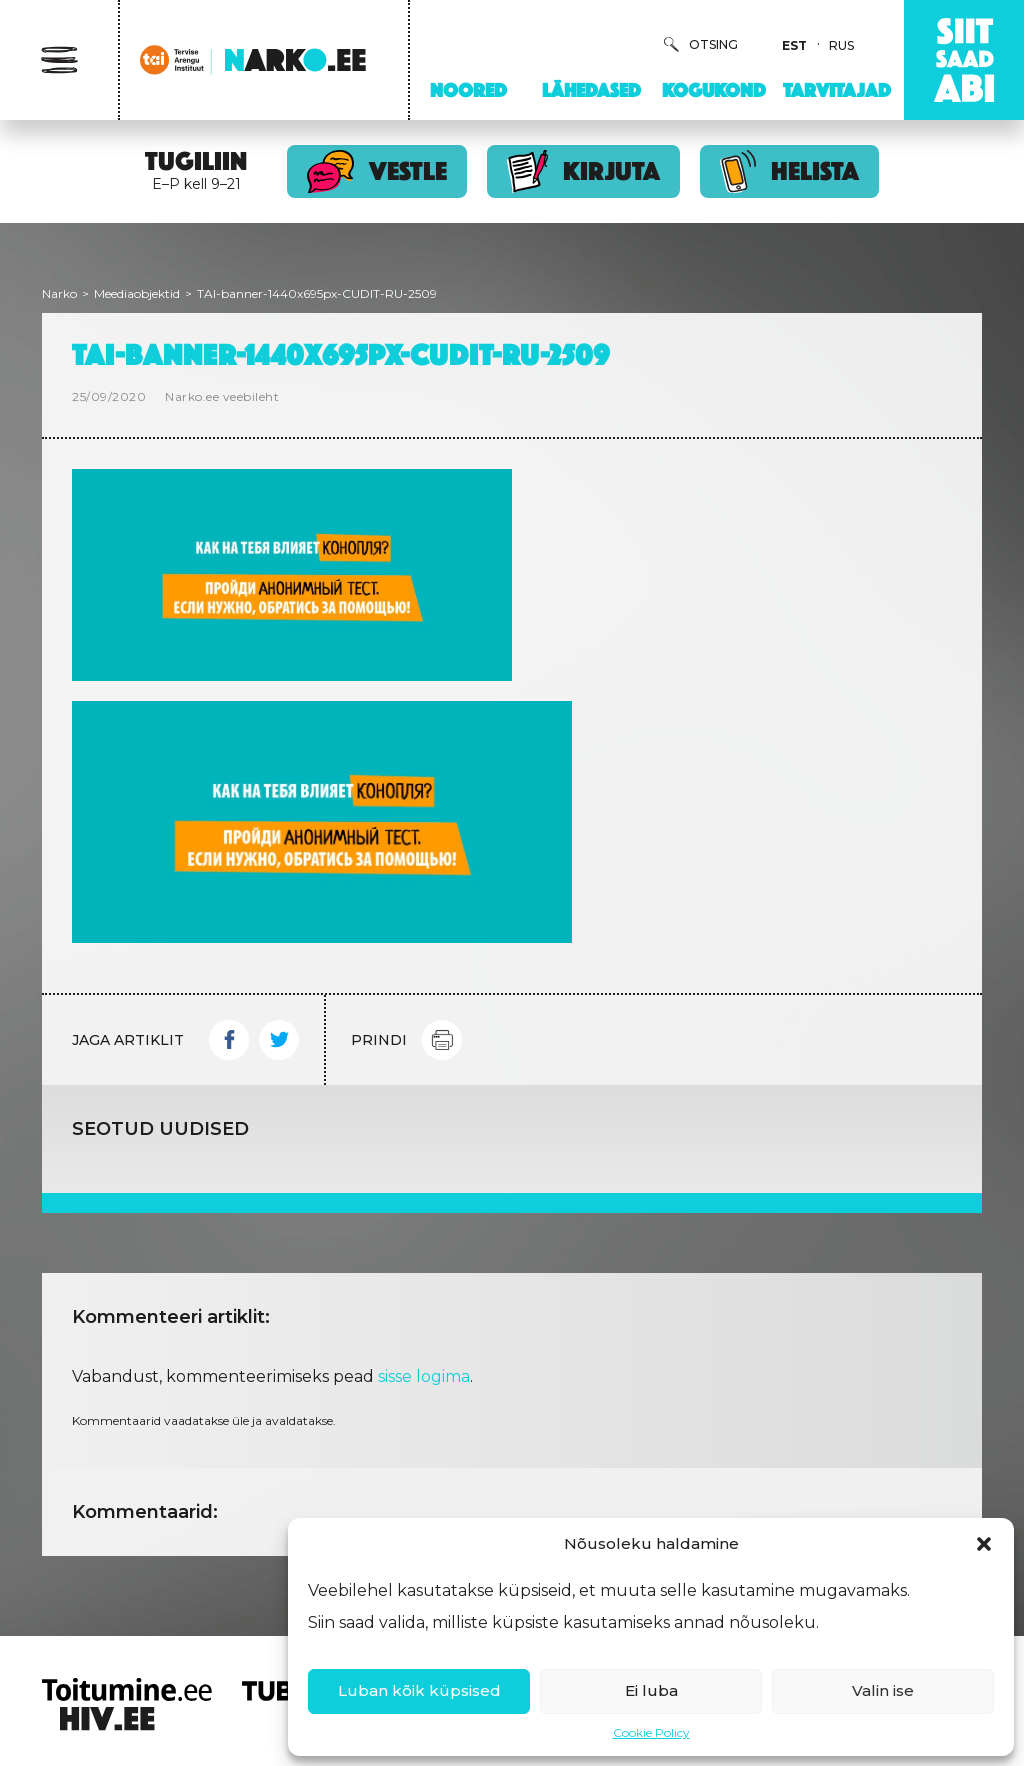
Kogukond (714, 90)
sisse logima (424, 1376)
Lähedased (591, 90)
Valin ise (883, 1690)
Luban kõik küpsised (419, 1690)
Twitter (279, 1040)
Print (442, 1040)
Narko (59, 293)
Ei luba (651, 1690)
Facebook (229, 1040)
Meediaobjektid (137, 293)
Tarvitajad (837, 90)
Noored (468, 90)
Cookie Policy (651, 1732)
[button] (984, 1544)
